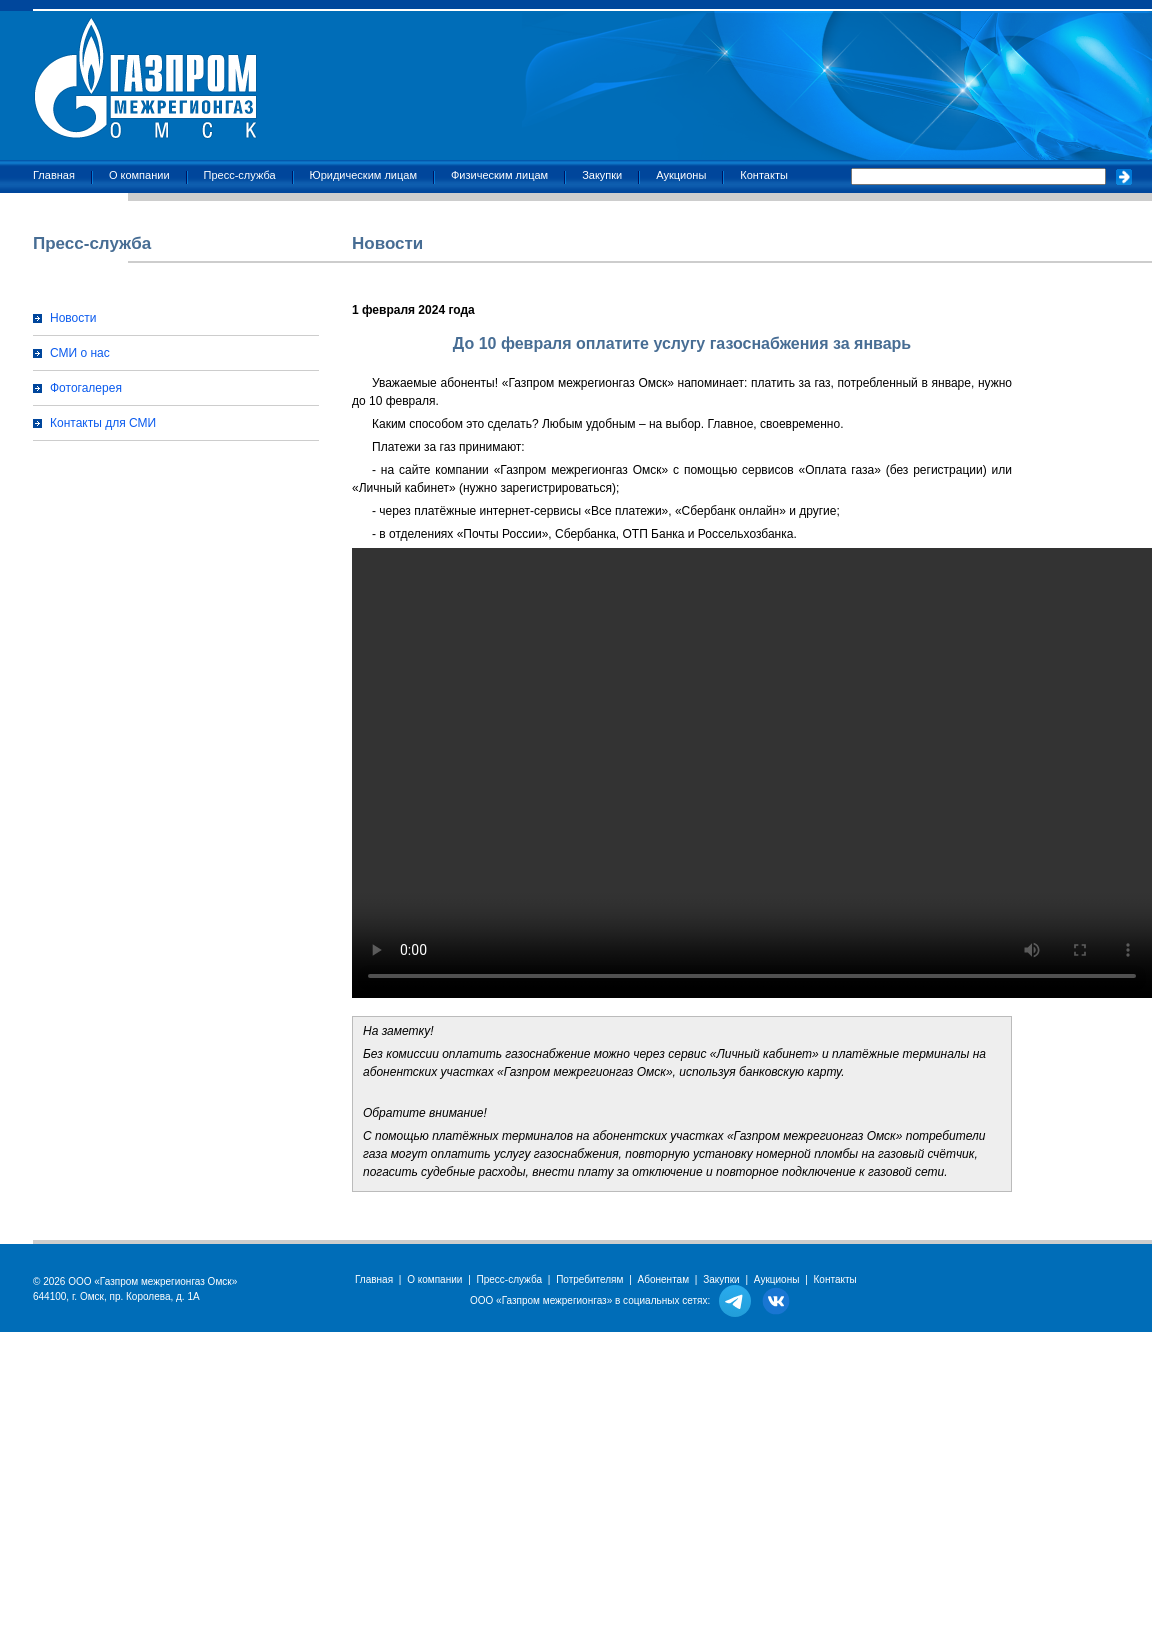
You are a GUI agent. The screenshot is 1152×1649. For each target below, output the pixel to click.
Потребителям (589, 1279)
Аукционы (681, 175)
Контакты (764, 175)
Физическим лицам (499, 175)
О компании (139, 175)
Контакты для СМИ (103, 423)
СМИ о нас (80, 353)
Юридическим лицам (363, 175)
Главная (54, 175)
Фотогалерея (86, 388)
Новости (73, 318)
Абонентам (663, 1279)
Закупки (602, 175)
